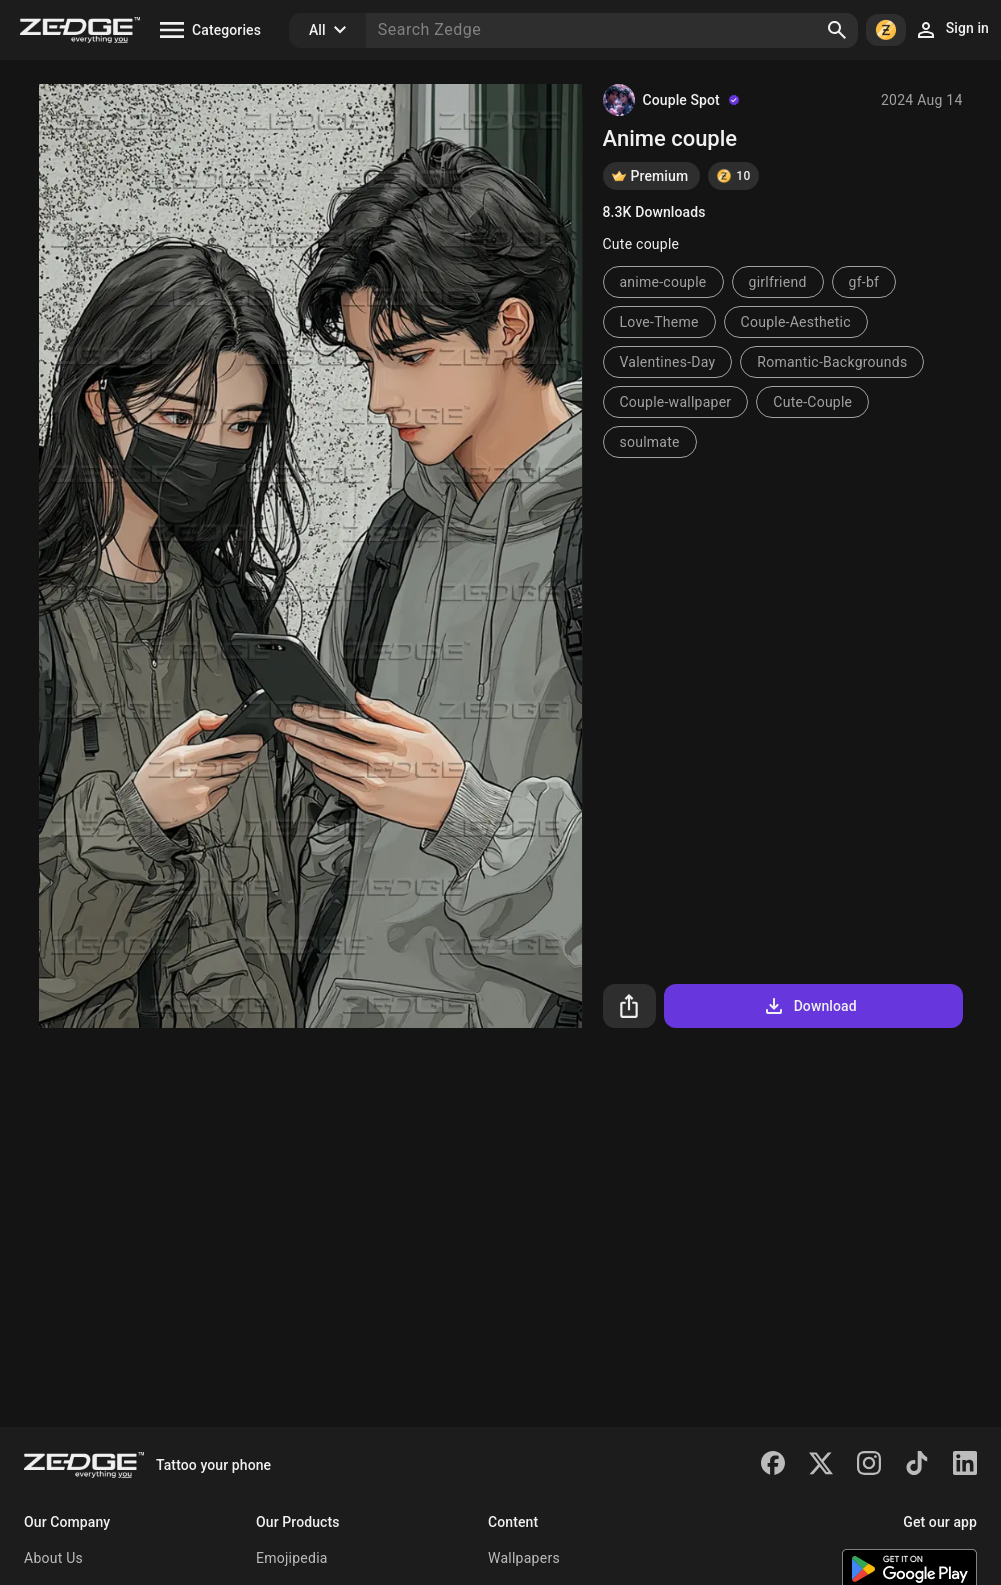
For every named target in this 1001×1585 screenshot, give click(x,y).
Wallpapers (524, 1558)
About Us (53, 1558)
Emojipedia (292, 1558)
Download (809, 1006)
